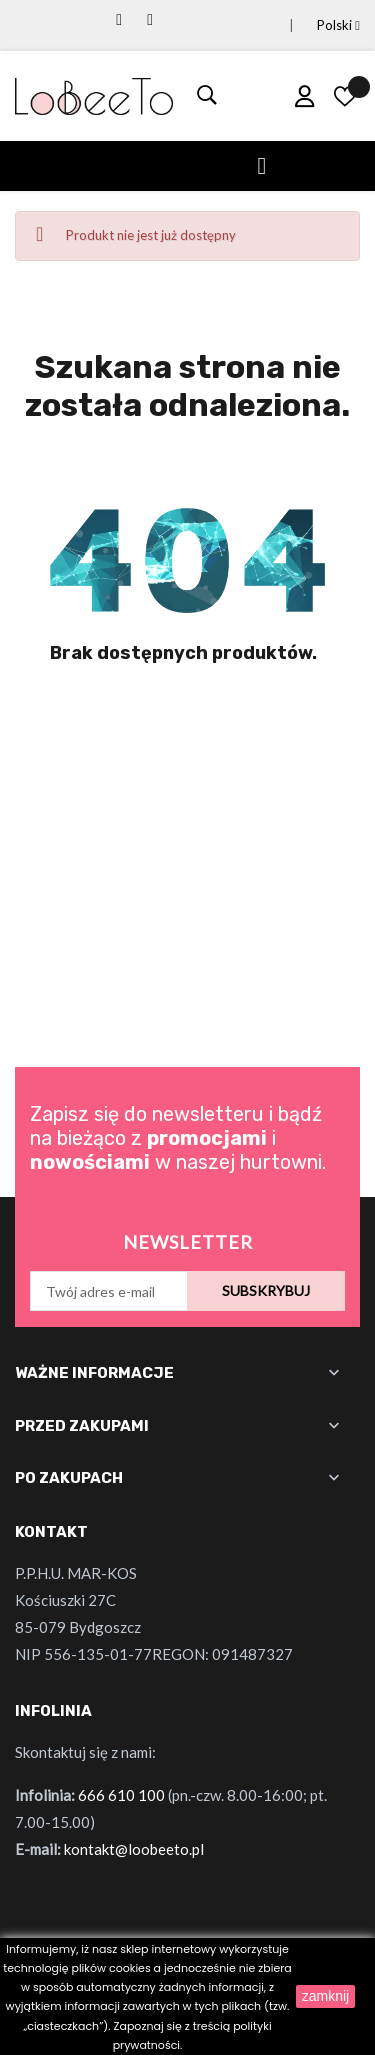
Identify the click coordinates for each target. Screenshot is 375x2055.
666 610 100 (121, 1795)
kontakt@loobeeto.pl (134, 1849)
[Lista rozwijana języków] (314, 25)
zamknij (325, 1996)
